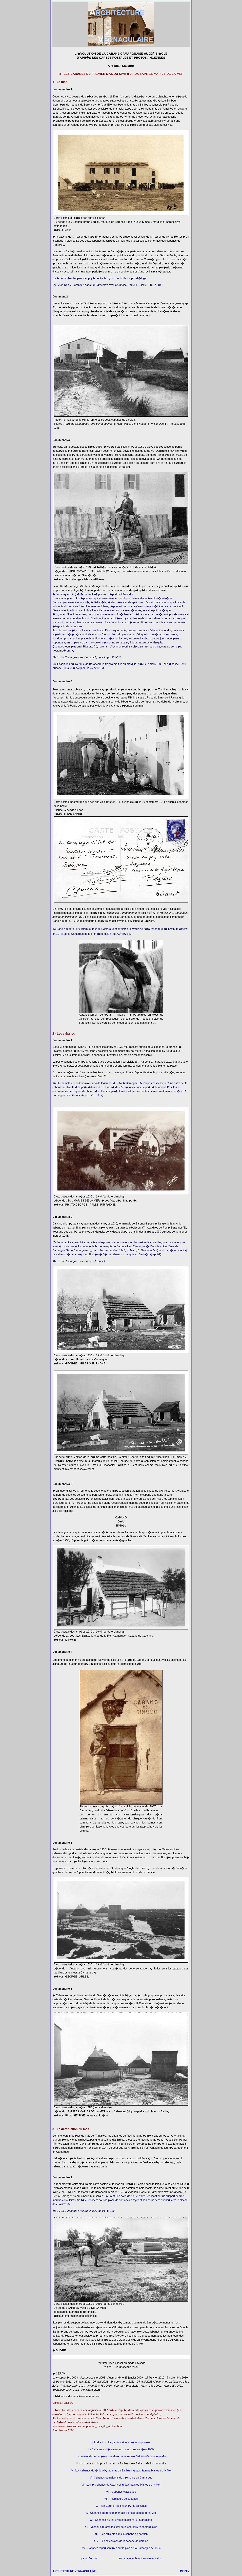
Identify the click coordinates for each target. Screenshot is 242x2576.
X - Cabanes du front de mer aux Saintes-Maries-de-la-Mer (121, 2512)
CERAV (184, 2571)
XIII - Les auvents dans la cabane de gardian (121, 2534)
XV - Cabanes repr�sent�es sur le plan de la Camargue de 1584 (121, 2548)
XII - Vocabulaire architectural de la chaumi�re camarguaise (121, 2526)
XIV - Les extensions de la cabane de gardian (121, 2541)
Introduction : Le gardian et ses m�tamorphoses (121, 2442)
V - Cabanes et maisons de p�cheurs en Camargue (121, 2477)
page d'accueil (89, 2558)
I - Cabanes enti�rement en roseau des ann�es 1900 (121, 2449)
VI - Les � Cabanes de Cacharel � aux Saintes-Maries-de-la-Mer (121, 2484)
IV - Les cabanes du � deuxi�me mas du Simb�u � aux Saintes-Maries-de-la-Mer (121, 2470)
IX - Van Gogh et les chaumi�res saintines (121, 2505)
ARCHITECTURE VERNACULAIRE (74, 2571)
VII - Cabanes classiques (121, 2491)
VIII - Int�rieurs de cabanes (121, 2498)
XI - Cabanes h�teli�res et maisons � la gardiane (121, 2519)
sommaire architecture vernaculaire (140, 2558)
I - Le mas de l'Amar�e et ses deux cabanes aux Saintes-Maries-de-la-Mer (121, 2456)
